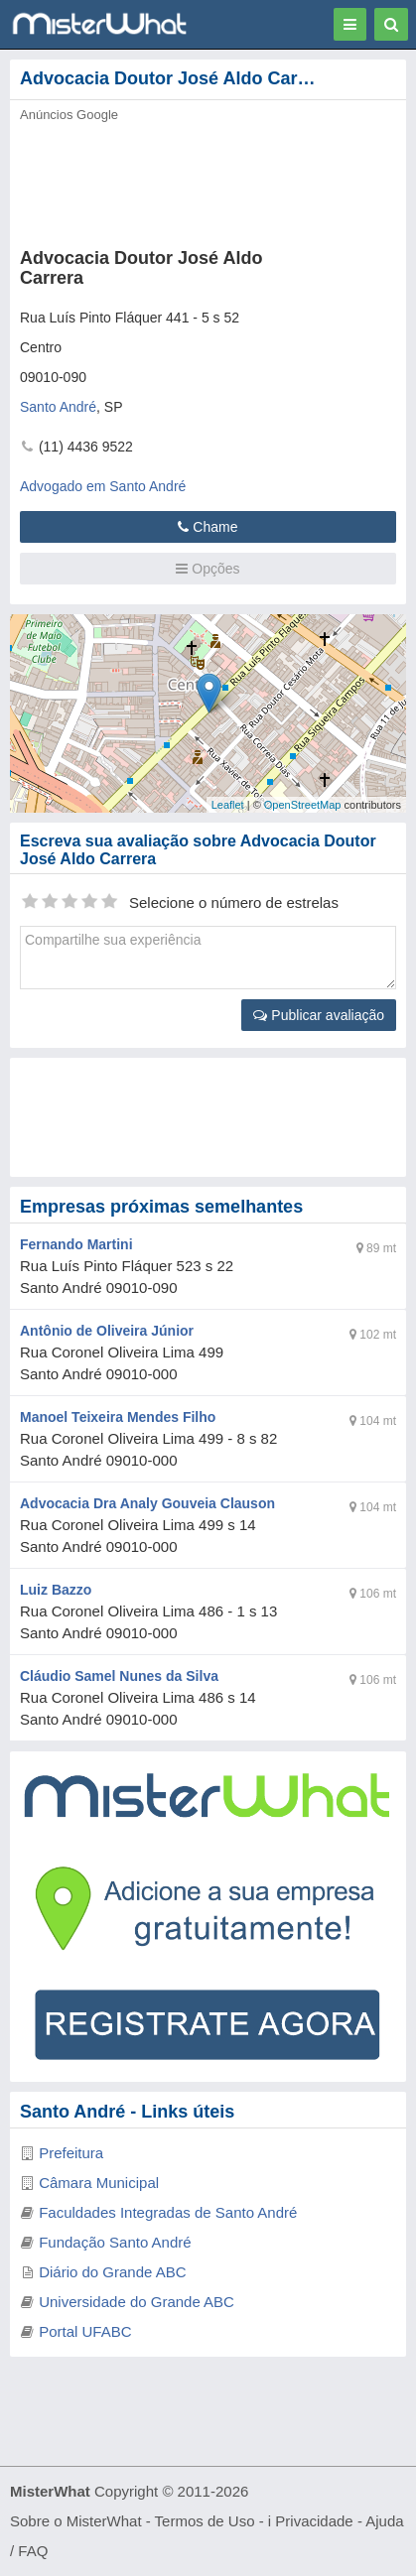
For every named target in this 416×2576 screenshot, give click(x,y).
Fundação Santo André (115, 2242)
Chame (207, 527)
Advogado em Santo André (103, 486)
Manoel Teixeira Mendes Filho (117, 1417)
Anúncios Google (69, 114)
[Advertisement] (196, 179)
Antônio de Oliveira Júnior (107, 1331)
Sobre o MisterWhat (76, 2520)
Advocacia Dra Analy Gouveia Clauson (147, 1503)
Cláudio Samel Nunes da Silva (119, 1676)
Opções (207, 569)
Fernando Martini (76, 1244)
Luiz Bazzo (55, 1590)
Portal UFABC (85, 2331)
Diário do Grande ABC (112, 2271)
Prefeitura (71, 2152)
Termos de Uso (205, 2520)
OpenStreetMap (303, 805)
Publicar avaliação (318, 1015)
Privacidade (313, 2520)
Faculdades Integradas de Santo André (168, 2212)
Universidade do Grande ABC (136, 2301)
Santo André (58, 407)
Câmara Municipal (99, 2182)
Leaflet (227, 805)
